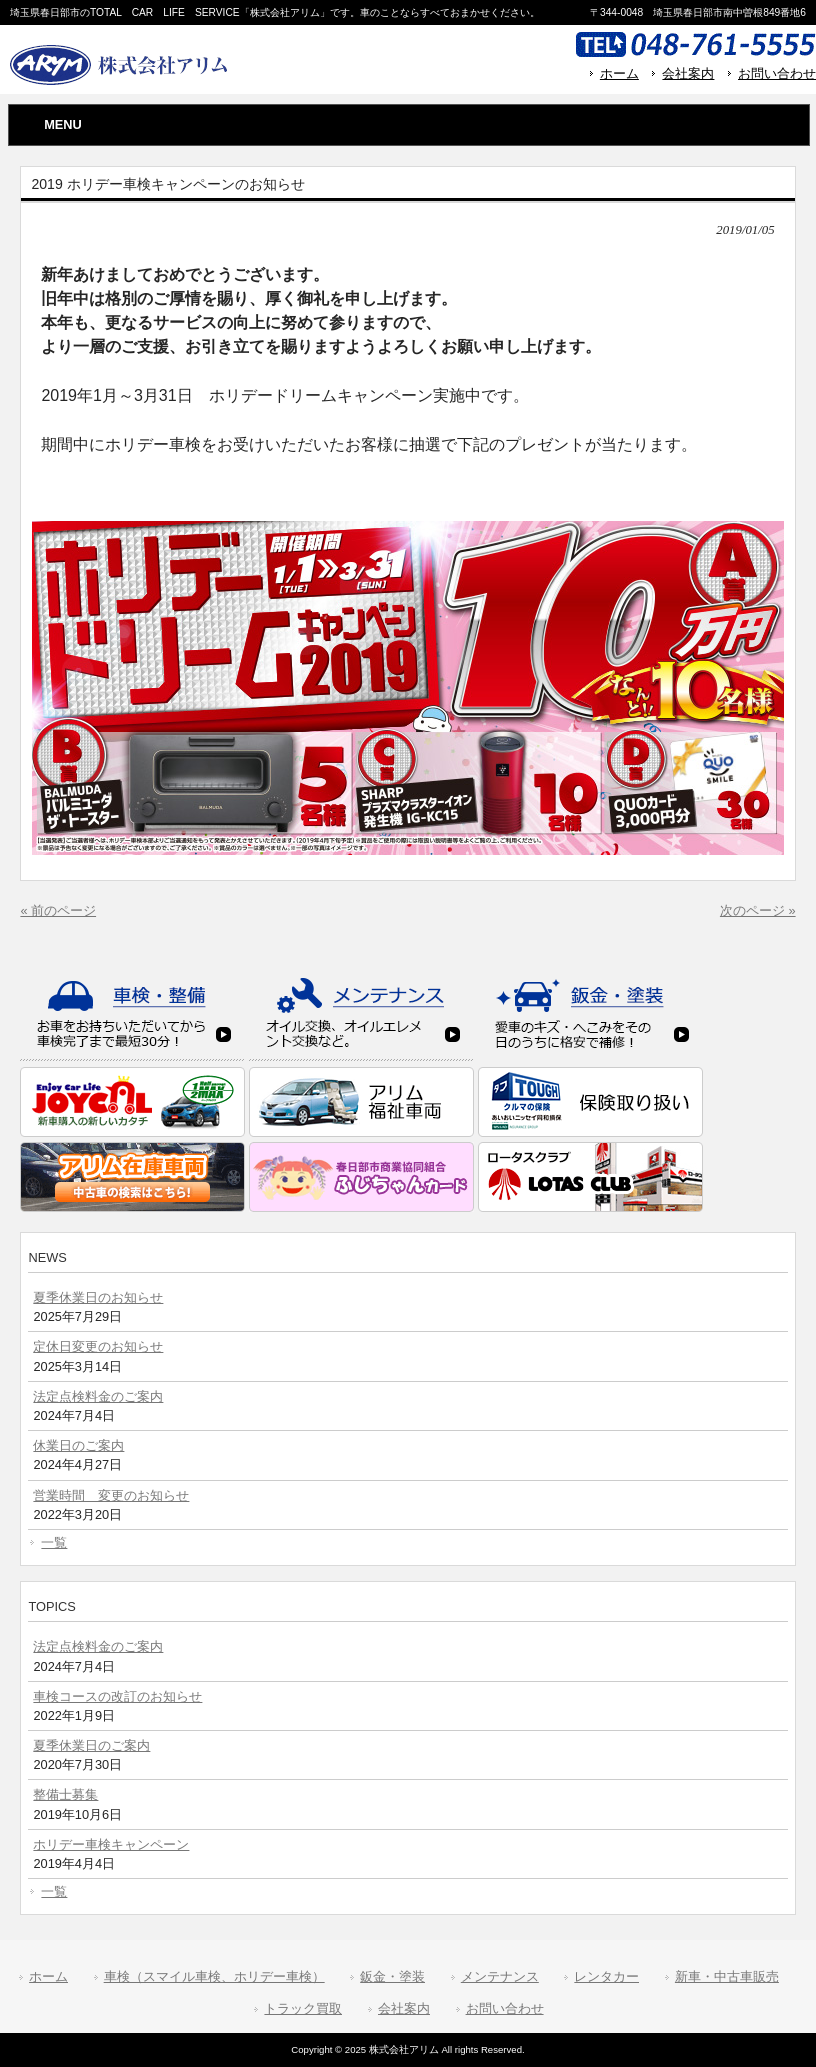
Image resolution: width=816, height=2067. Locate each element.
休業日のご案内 (78, 1445)
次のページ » (758, 910)
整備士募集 (65, 1794)
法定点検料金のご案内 (98, 1396)
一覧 (54, 1542)
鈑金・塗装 (392, 1976)
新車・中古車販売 (727, 1976)
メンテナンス (500, 1976)
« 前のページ (58, 910)
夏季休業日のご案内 (91, 1745)
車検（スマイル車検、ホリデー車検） (214, 1976)
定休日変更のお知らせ (98, 1346)
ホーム (619, 73)
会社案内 (688, 73)
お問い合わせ (777, 73)
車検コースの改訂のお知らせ (117, 1696)
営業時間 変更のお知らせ (111, 1495)
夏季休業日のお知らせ (98, 1297)
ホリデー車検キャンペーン (111, 1844)
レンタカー (606, 1976)
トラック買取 (303, 2008)
